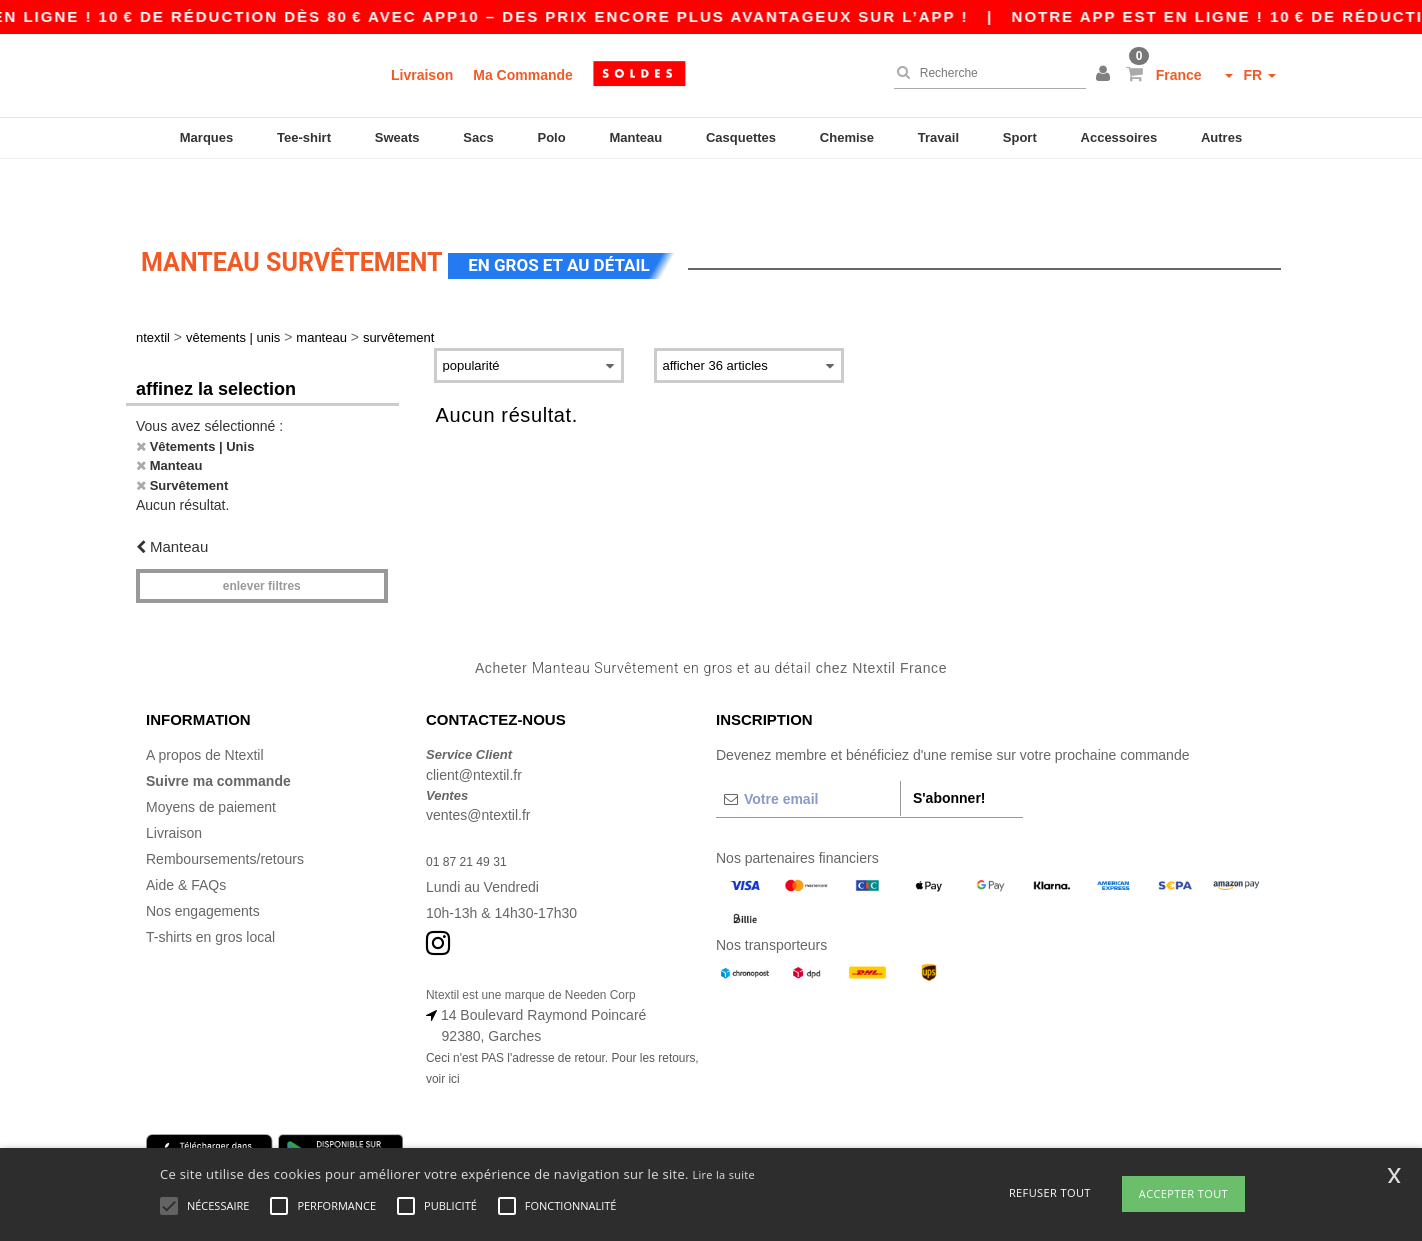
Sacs (478, 137)
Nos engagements (203, 861)
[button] (1106, 75)
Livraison (422, 75)
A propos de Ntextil (205, 705)
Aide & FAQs (186, 835)
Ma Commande (523, 75)
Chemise (847, 137)
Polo (552, 137)
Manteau (635, 137)
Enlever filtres (262, 536)
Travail (938, 137)
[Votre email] (808, 749)
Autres (1221, 137)
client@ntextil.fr (474, 725)
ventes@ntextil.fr (478, 765)
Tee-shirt (304, 137)
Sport (1020, 137)
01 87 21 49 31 (472, 811)
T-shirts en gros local (210, 887)
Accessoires (1119, 137)
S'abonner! (949, 748)
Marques (206, 137)
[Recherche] (985, 73)
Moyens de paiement (211, 757)
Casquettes (741, 137)
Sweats (397, 137)
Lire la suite (723, 1174)
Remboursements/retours (225, 809)
